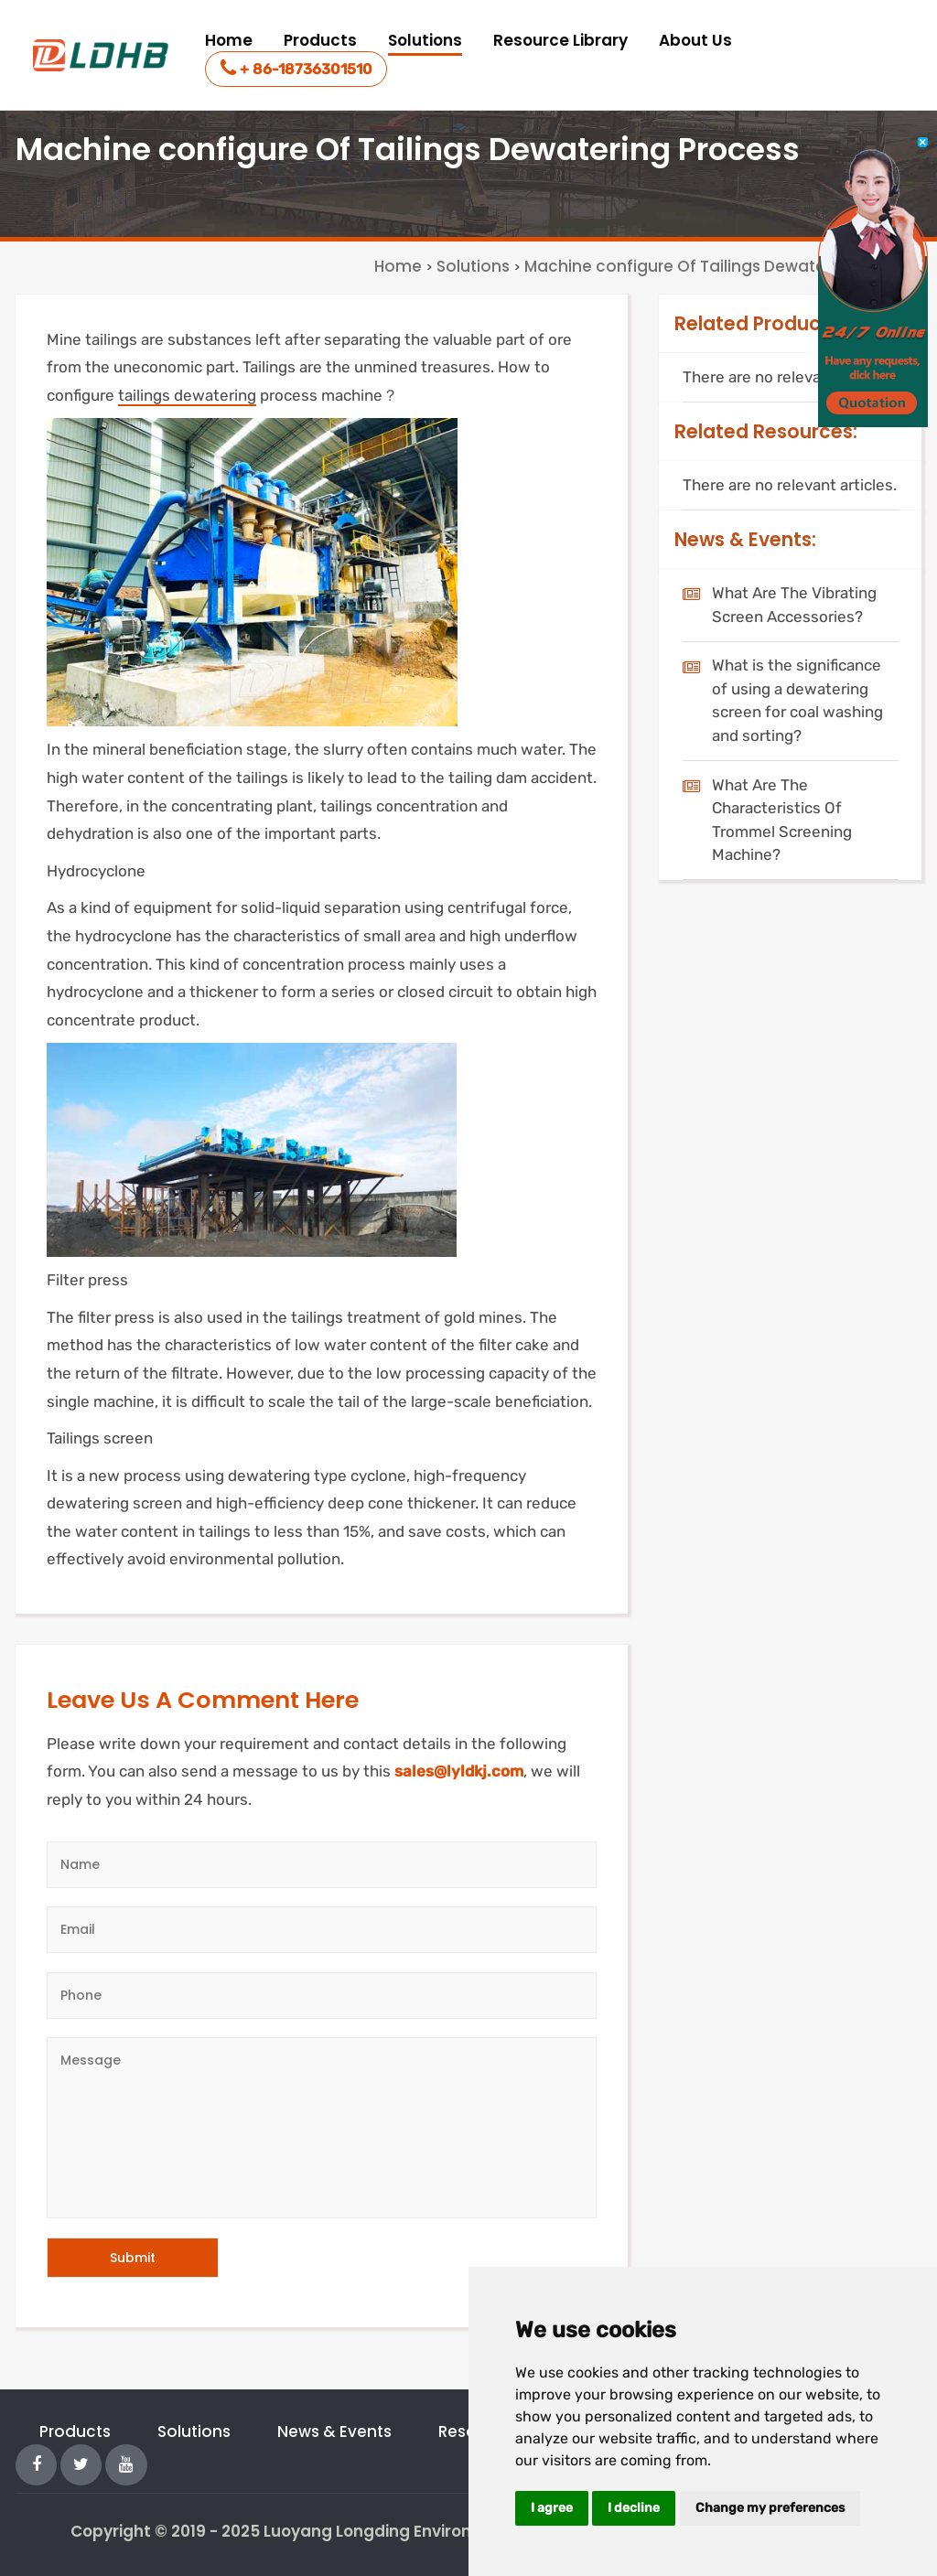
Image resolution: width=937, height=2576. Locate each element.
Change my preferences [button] (770, 2508)
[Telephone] (322, 1995)
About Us (695, 40)
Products (320, 40)
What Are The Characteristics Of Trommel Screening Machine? (782, 820)
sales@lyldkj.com (458, 1771)
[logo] (102, 55)
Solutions (425, 40)
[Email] (322, 1929)
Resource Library (560, 40)
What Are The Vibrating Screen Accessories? (794, 605)
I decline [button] (634, 2508)
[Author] (322, 1864)
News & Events (334, 2431)
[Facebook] (36, 2463)
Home (229, 40)
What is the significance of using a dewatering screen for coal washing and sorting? (797, 700)
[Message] (322, 2127)
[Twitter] (81, 2463)
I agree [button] (552, 2508)
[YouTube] (125, 2463)
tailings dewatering (187, 395)
